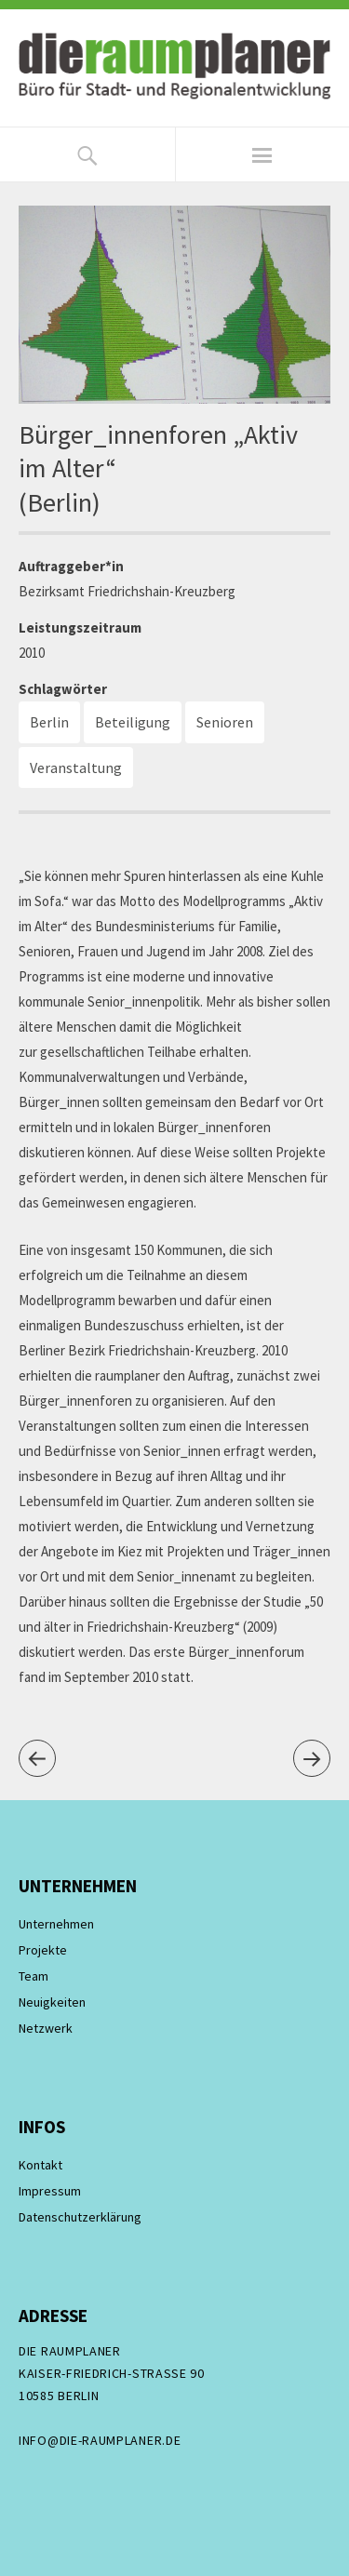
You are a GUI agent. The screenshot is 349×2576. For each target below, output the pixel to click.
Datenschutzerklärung (80, 2217)
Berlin (49, 722)
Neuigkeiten (52, 2002)
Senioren (224, 722)
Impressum (50, 2190)
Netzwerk (46, 2028)
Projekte (43, 1950)
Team (33, 1976)
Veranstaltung (76, 767)
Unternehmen (56, 1923)
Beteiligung (132, 722)
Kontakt (40, 2164)
